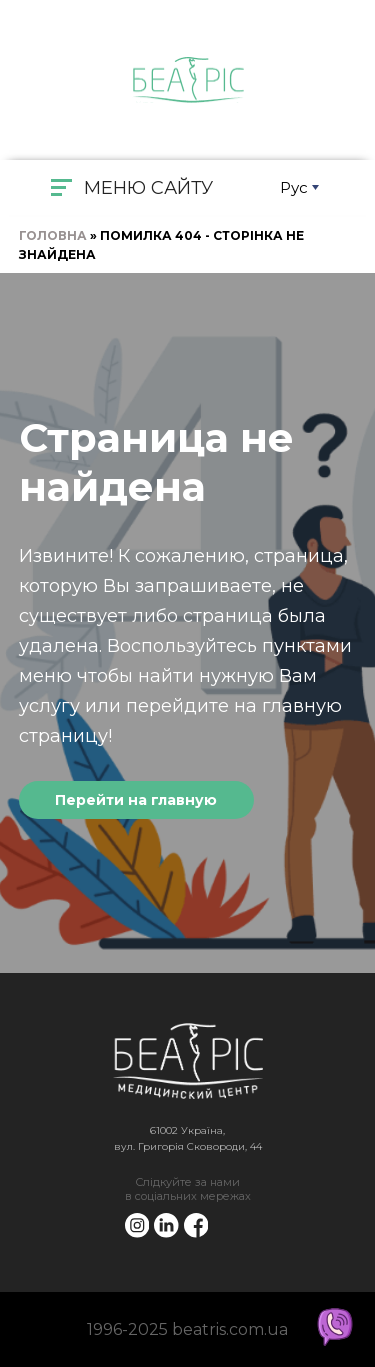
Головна (53, 235)
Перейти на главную (136, 800)
